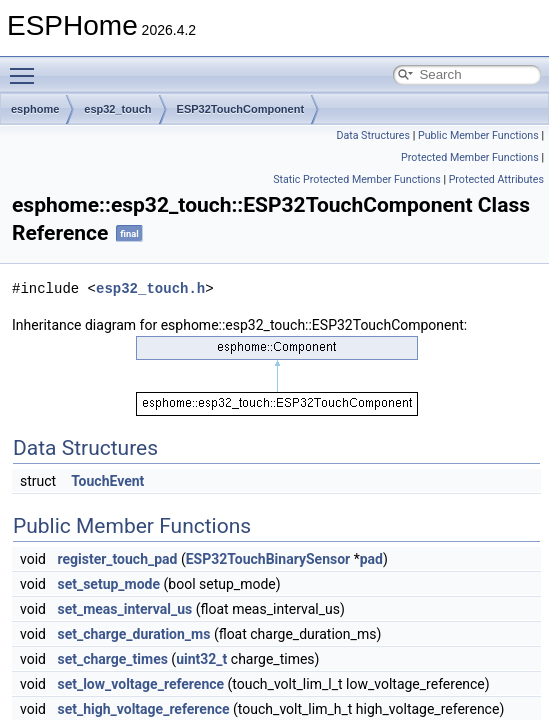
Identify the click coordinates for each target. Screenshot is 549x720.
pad (371, 559)
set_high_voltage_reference (143, 709)
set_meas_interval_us (124, 609)
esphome (35, 109)
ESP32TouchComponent (241, 109)
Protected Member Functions (470, 157)
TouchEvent (107, 481)
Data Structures (373, 135)
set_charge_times (112, 659)
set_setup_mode (108, 584)
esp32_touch (117, 109)
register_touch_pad (117, 559)
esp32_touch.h (150, 288)
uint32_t (201, 659)
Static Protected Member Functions (357, 179)
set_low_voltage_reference (140, 684)
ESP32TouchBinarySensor (268, 559)
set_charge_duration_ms (133, 634)
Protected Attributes (496, 179)
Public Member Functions (478, 135)
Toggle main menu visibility (27, 67)
